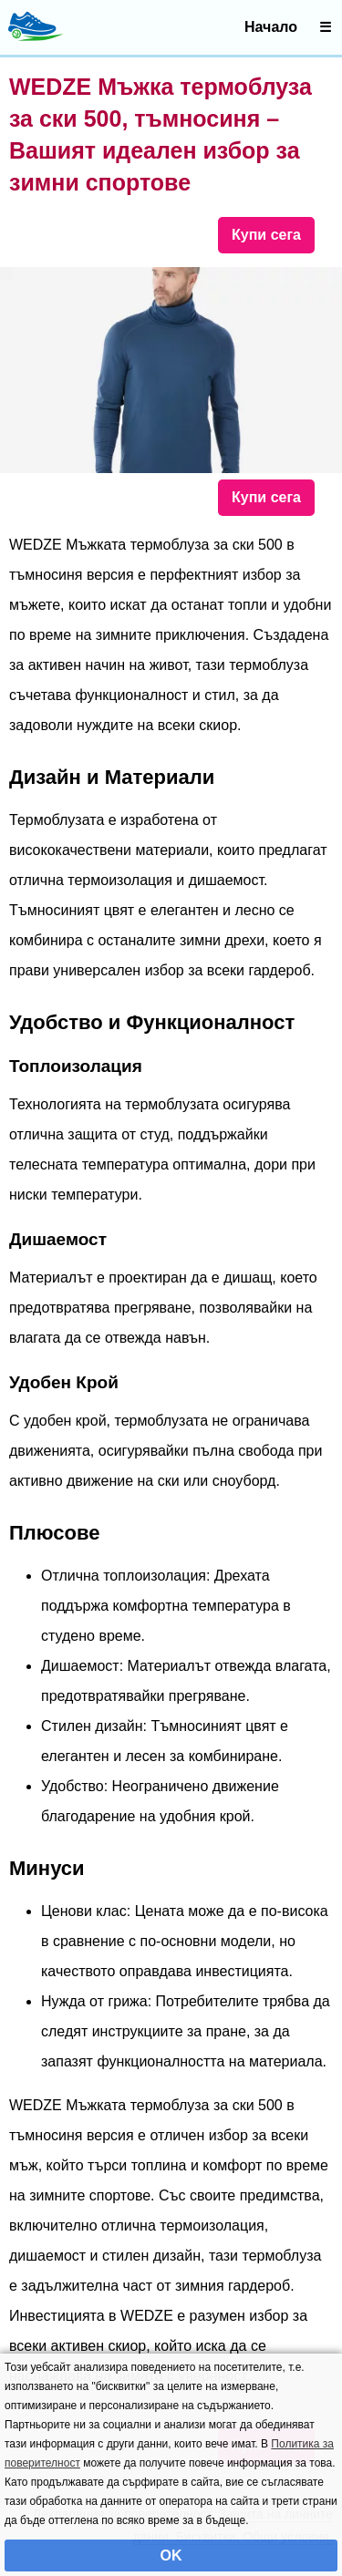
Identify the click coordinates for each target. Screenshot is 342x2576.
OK (171, 2555)
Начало (270, 27)
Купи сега (266, 234)
